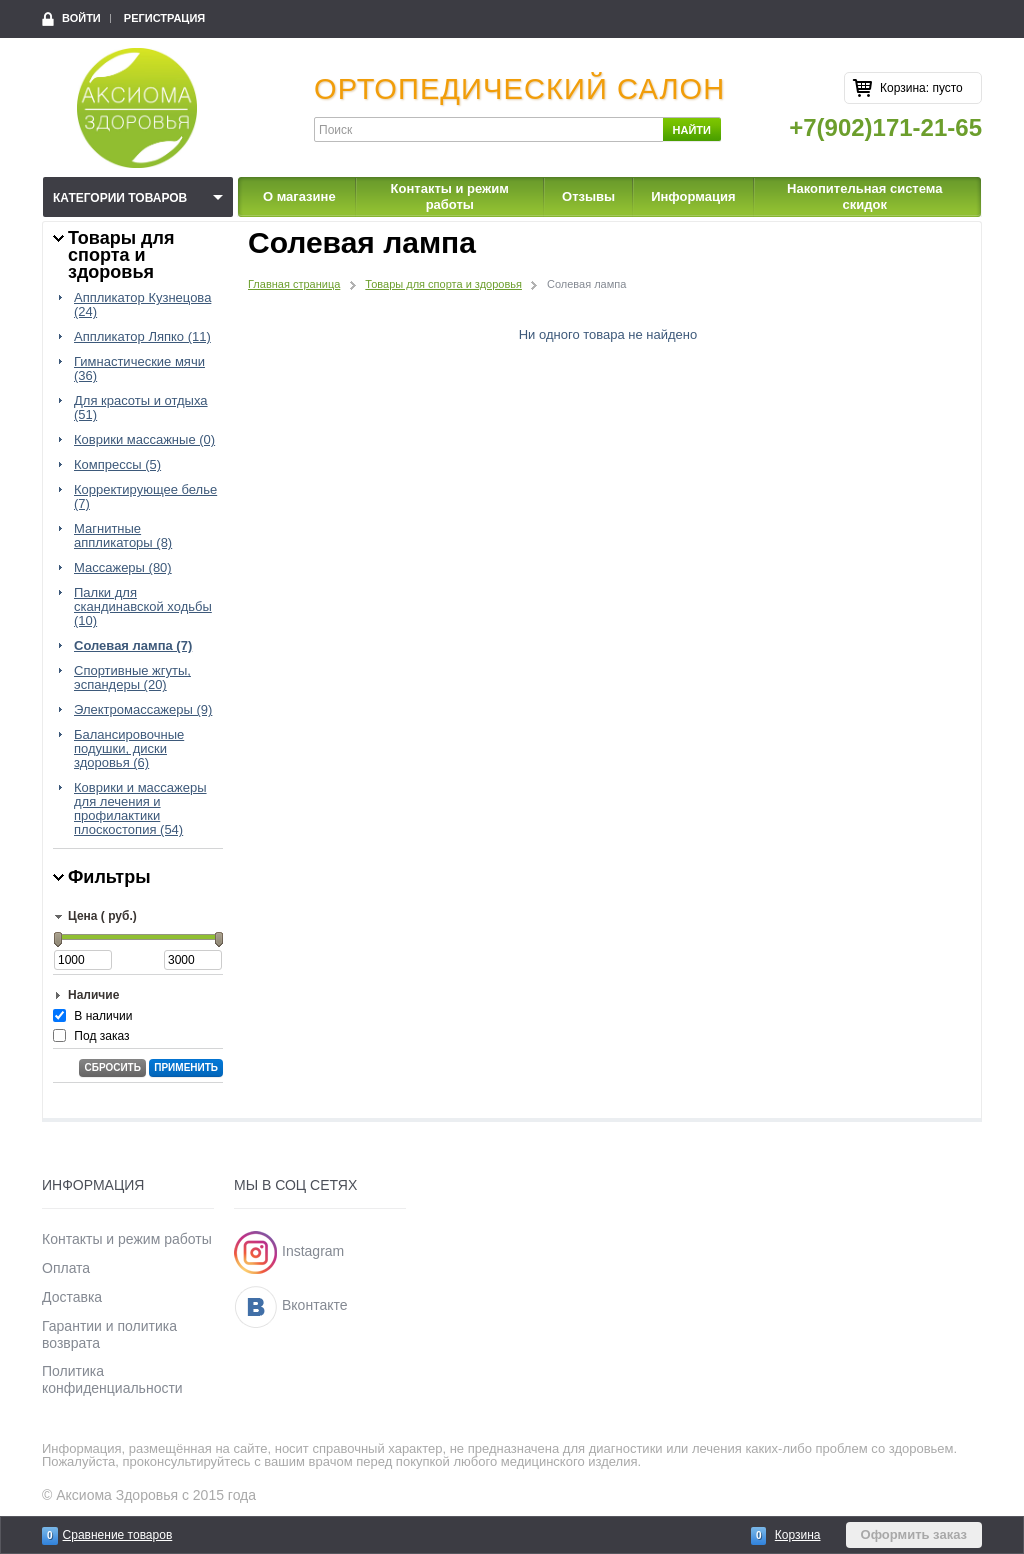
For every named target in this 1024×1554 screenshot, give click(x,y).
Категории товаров (120, 198)
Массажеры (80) (123, 568)
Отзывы (588, 196)
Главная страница (294, 284)
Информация (693, 196)
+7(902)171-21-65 (885, 127)
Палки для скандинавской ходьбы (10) (143, 607)
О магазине (299, 196)
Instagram (313, 1251)
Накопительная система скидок (864, 196)
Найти (692, 130)
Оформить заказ (914, 1534)
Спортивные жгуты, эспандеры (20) (132, 678)
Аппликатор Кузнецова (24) (142, 305)
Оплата (66, 1268)
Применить (186, 1067)
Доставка (72, 1297)
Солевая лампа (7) (133, 646)
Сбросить (112, 1067)
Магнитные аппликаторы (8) (123, 536)
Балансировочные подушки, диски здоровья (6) (129, 749)
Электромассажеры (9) (143, 710)
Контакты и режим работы (450, 196)
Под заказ (101, 1036)
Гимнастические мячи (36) (139, 369)
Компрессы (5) (117, 465)
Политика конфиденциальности (112, 1379)
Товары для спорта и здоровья (443, 284)
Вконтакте (315, 1306)
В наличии (103, 1016)
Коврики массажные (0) (144, 440)
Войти (81, 18)
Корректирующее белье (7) (145, 497)
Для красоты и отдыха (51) (141, 408)
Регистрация (164, 18)
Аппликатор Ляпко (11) (142, 337)
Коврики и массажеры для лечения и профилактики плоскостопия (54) (140, 809)
